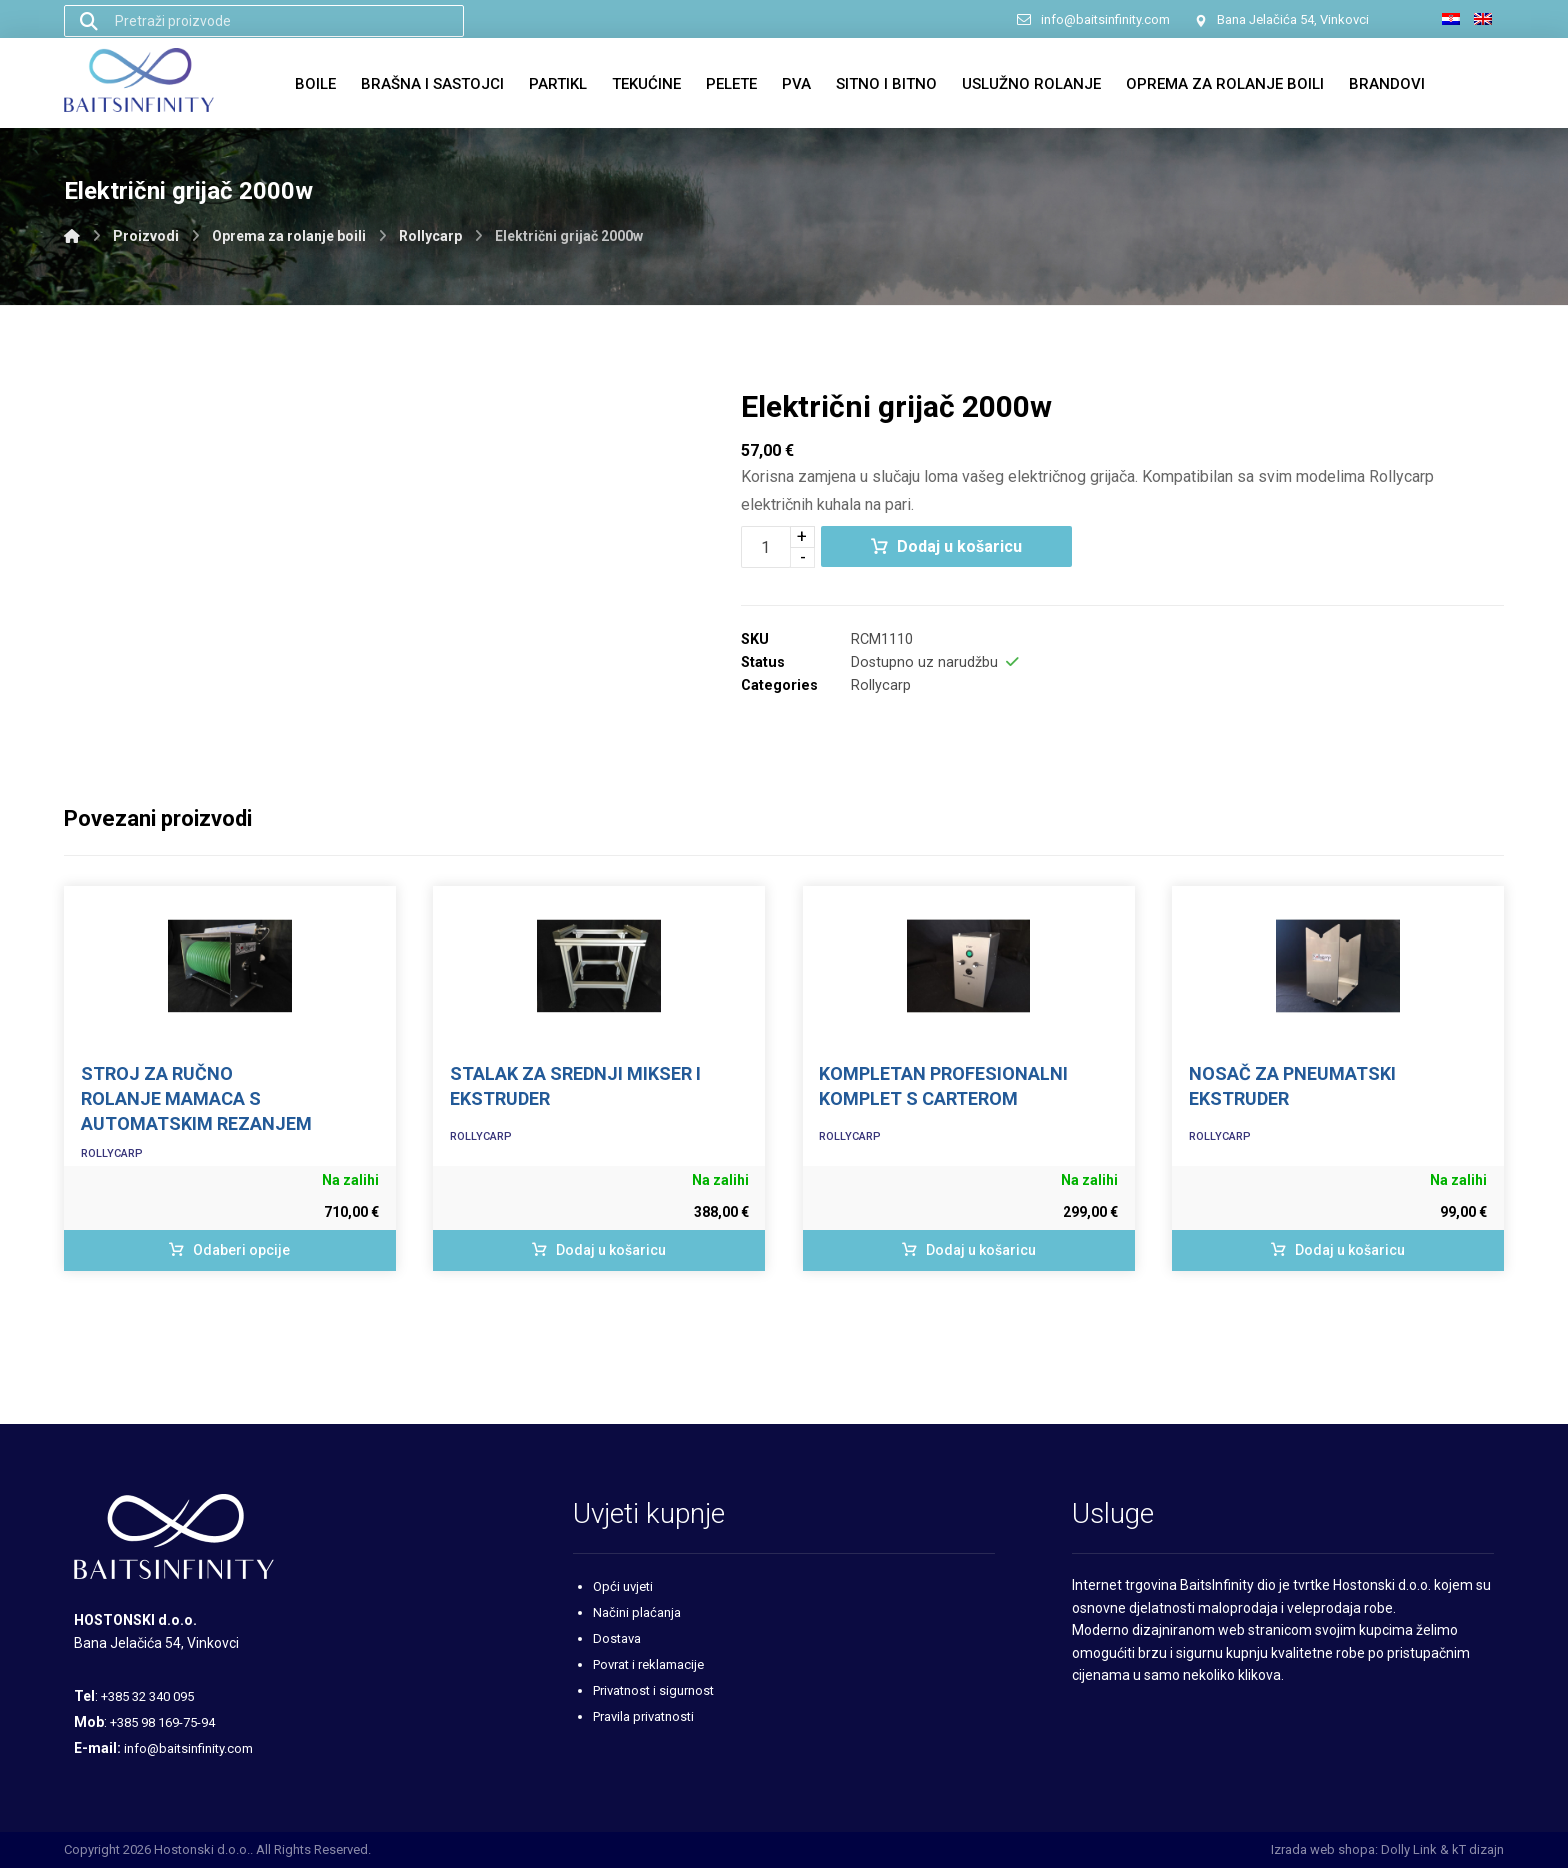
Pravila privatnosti (643, 1716)
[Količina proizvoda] (766, 547)
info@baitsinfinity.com (188, 1748)
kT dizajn (1478, 1849)
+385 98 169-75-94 (162, 1722)
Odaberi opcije (241, 1250)
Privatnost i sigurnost (653, 1690)
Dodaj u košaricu (959, 546)
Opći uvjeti (623, 1586)
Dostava (617, 1638)
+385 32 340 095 (147, 1696)
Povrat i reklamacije (648, 1664)
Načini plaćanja (637, 1612)
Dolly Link (1409, 1849)
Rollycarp (881, 685)
